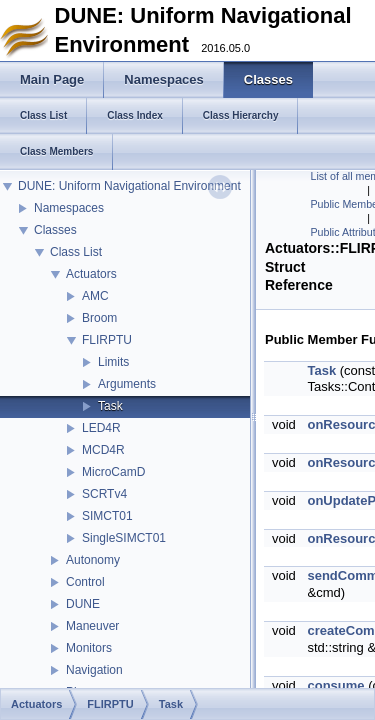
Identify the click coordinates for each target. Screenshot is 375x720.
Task (110, 406)
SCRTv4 (104, 494)
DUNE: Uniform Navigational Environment (129, 186)
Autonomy (93, 560)
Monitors (89, 648)
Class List (76, 252)
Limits (113, 362)
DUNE (83, 604)
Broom (99, 318)
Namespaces (69, 208)
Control (85, 582)
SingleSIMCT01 (124, 538)
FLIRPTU (107, 340)
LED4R (101, 428)
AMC (95, 296)
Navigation (94, 670)
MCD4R (103, 450)
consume (335, 685)
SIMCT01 (107, 516)
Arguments (127, 384)
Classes (55, 230)
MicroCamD (113, 472)
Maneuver (92, 626)
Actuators (91, 274)
